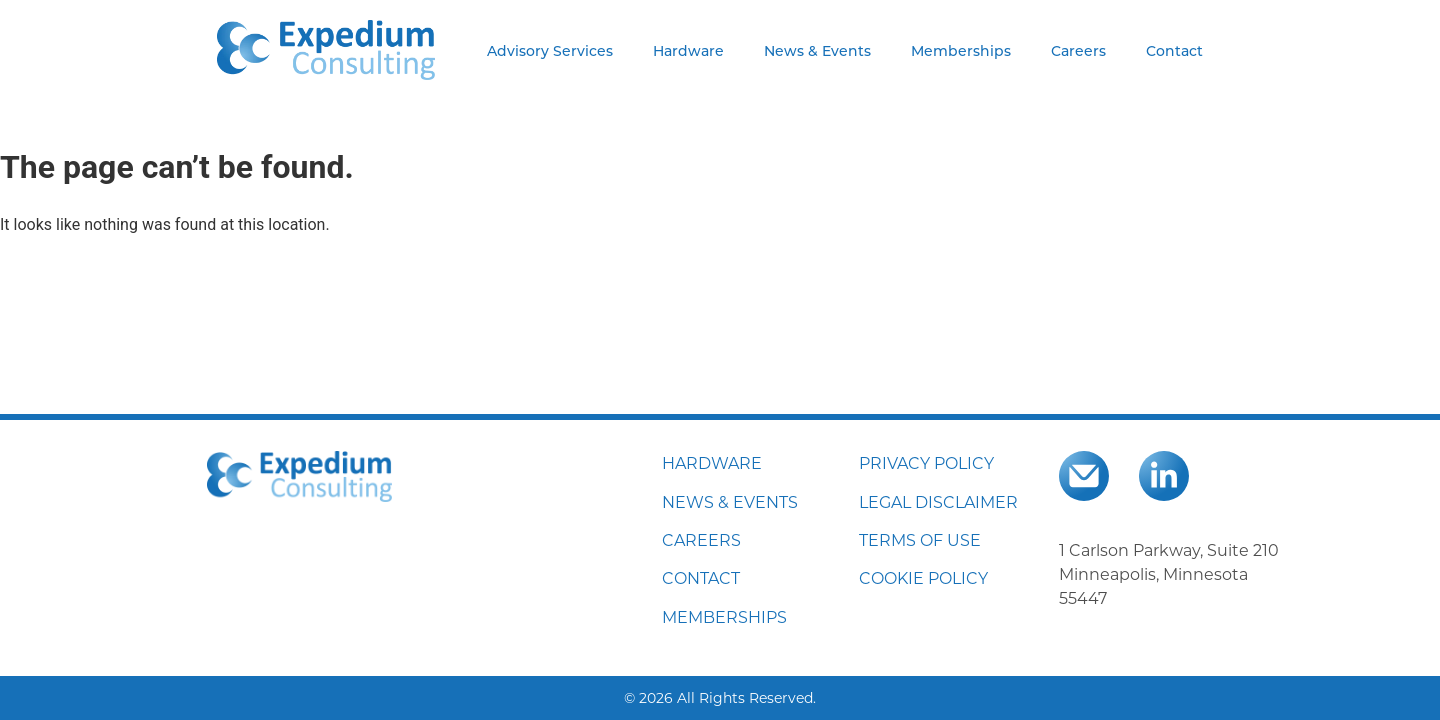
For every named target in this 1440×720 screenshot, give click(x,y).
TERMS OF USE (920, 539)
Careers (1078, 50)
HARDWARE (712, 462)
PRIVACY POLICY (926, 462)
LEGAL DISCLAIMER (938, 501)
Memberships (961, 50)
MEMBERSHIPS (724, 616)
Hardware (688, 50)
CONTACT (701, 577)
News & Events (817, 50)
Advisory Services (550, 50)
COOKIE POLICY (923, 577)
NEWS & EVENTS (730, 501)
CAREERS (701, 539)
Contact (1174, 50)
